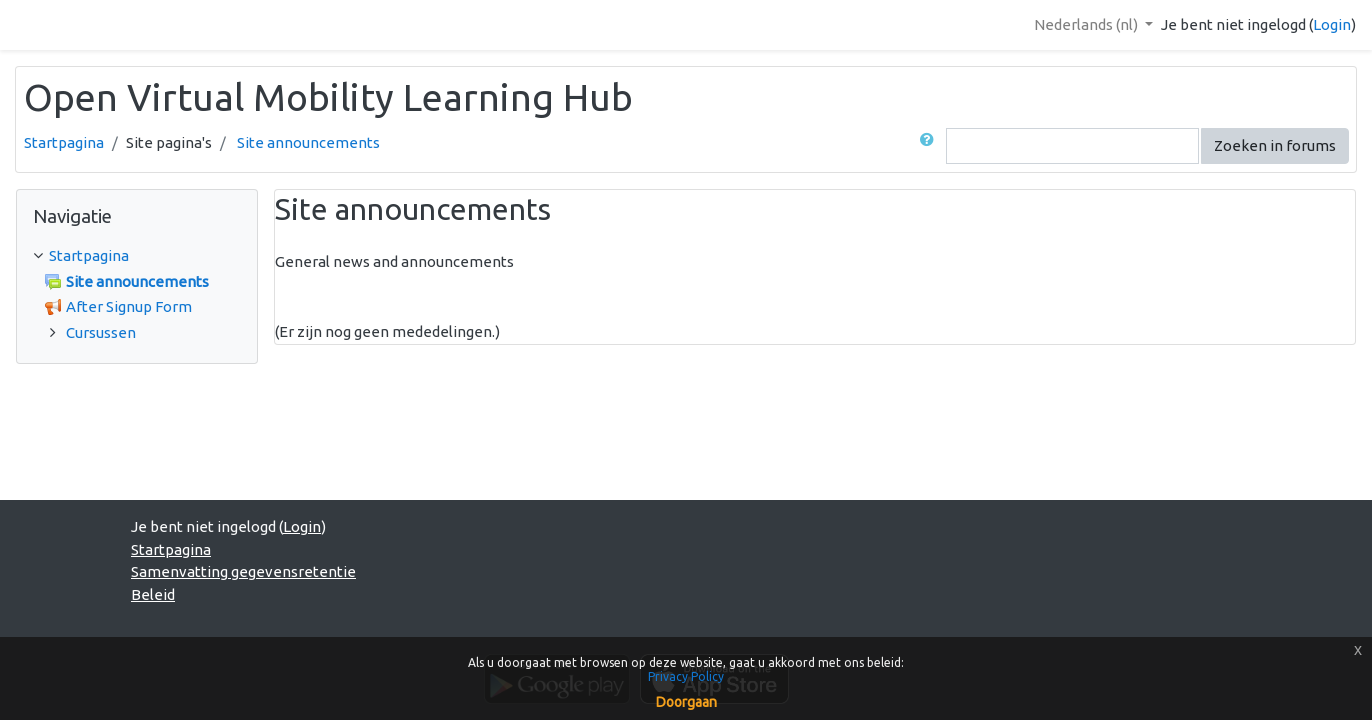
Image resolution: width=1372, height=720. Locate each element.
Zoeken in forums (1275, 145)
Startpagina (64, 142)
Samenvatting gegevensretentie (243, 571)
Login (1332, 24)
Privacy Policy (686, 676)
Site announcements (308, 142)
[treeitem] (137, 256)
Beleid (153, 594)
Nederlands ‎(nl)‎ (1087, 24)
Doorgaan (686, 702)
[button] (931, 146)
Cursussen (101, 332)
